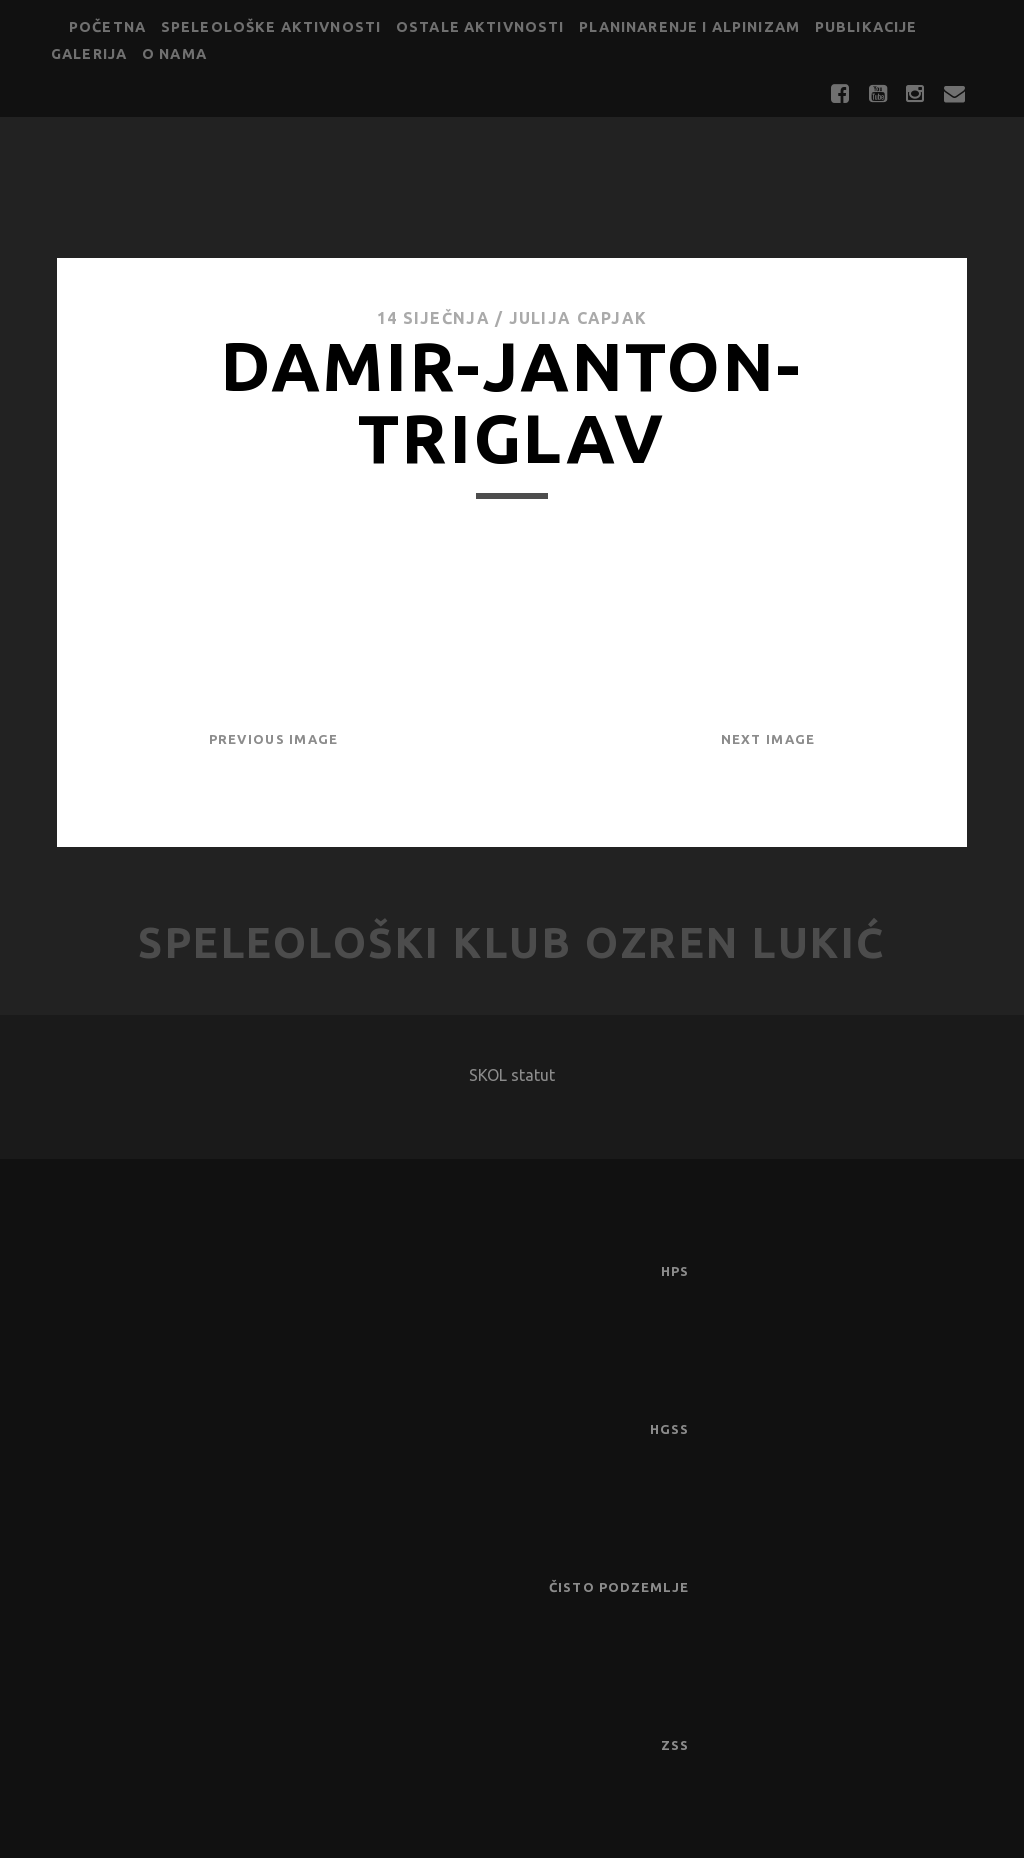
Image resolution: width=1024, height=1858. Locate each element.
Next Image (768, 739)
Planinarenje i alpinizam (689, 27)
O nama (174, 54)
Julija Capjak (578, 318)
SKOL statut (512, 1075)
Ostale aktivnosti (480, 27)
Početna (107, 27)
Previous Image (274, 739)
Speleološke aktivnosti (271, 27)
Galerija (89, 54)
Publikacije (866, 27)
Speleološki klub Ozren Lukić (512, 942)
